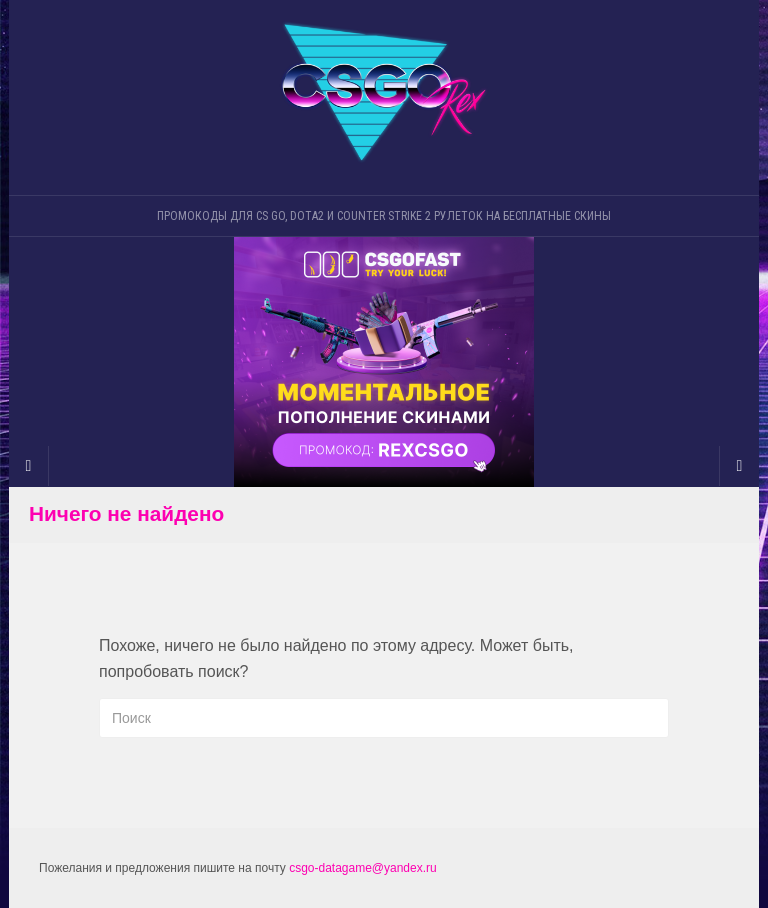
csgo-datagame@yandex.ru (363, 868)
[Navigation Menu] (739, 466)
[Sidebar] (29, 466)
